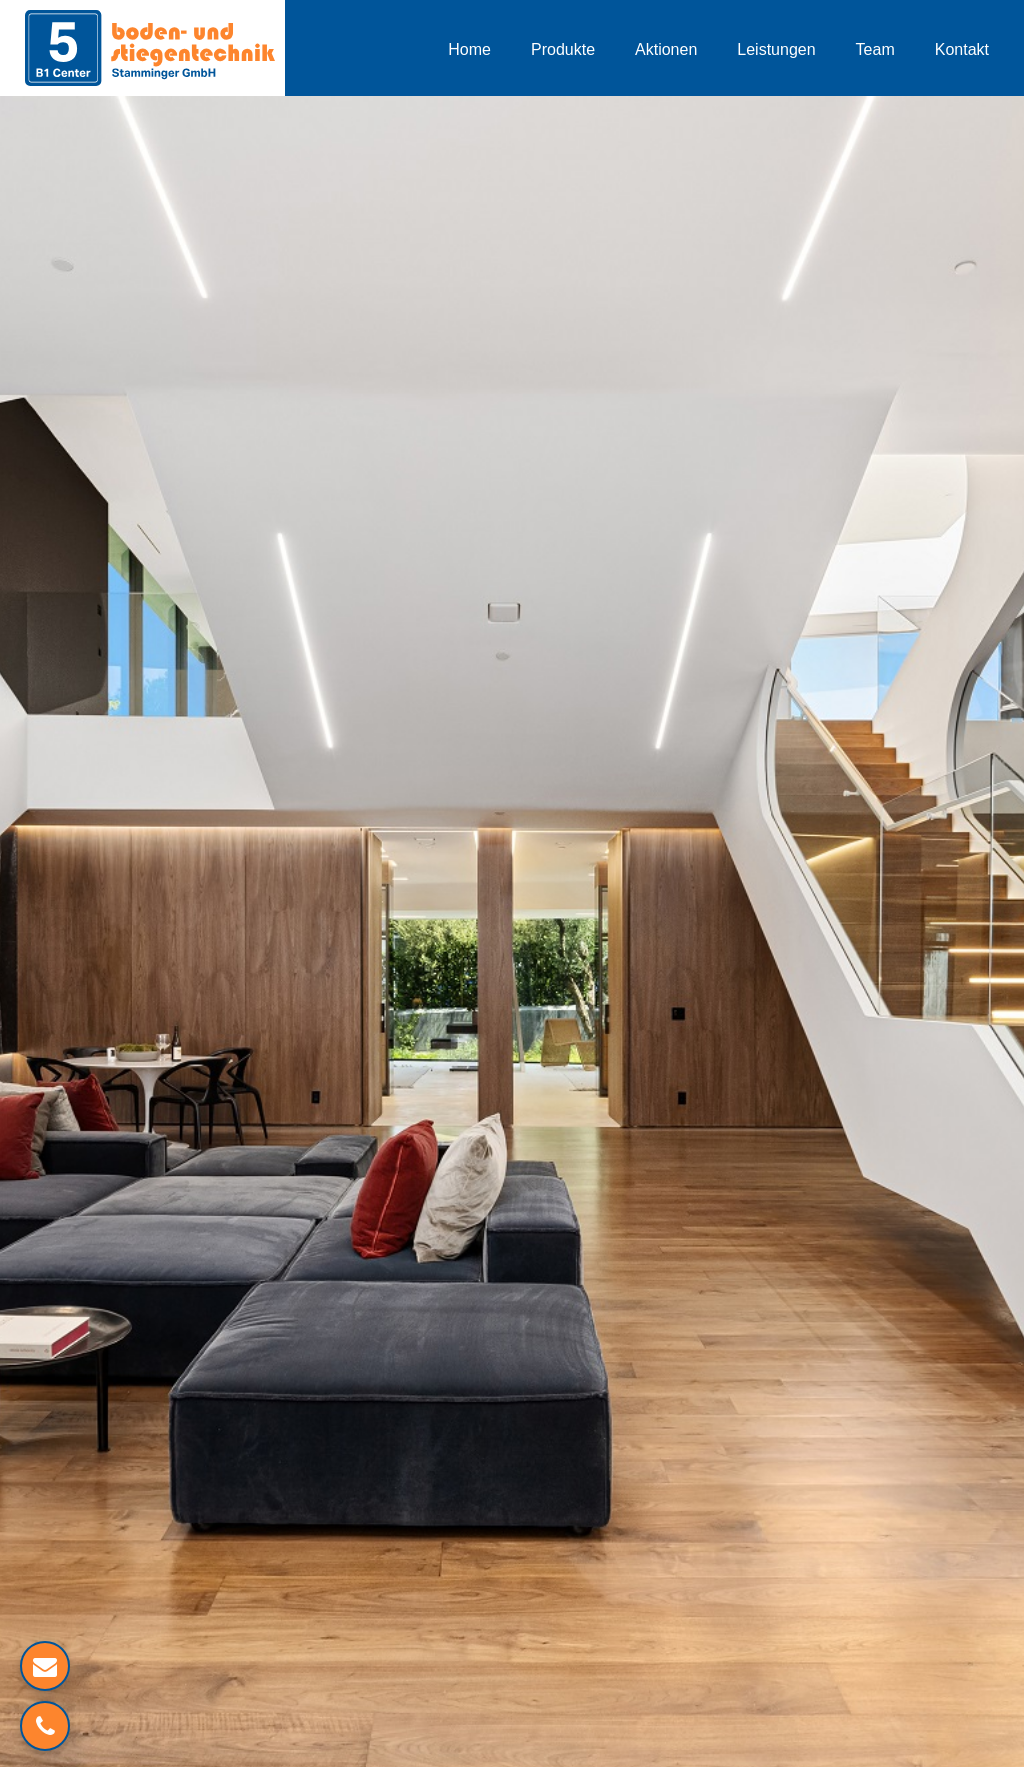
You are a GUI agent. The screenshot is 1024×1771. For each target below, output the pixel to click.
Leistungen (776, 49)
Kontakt (962, 49)
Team (875, 49)
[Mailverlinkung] (45, 1666)
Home (469, 49)
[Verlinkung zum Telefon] (45, 1726)
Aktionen (666, 49)
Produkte (563, 49)
